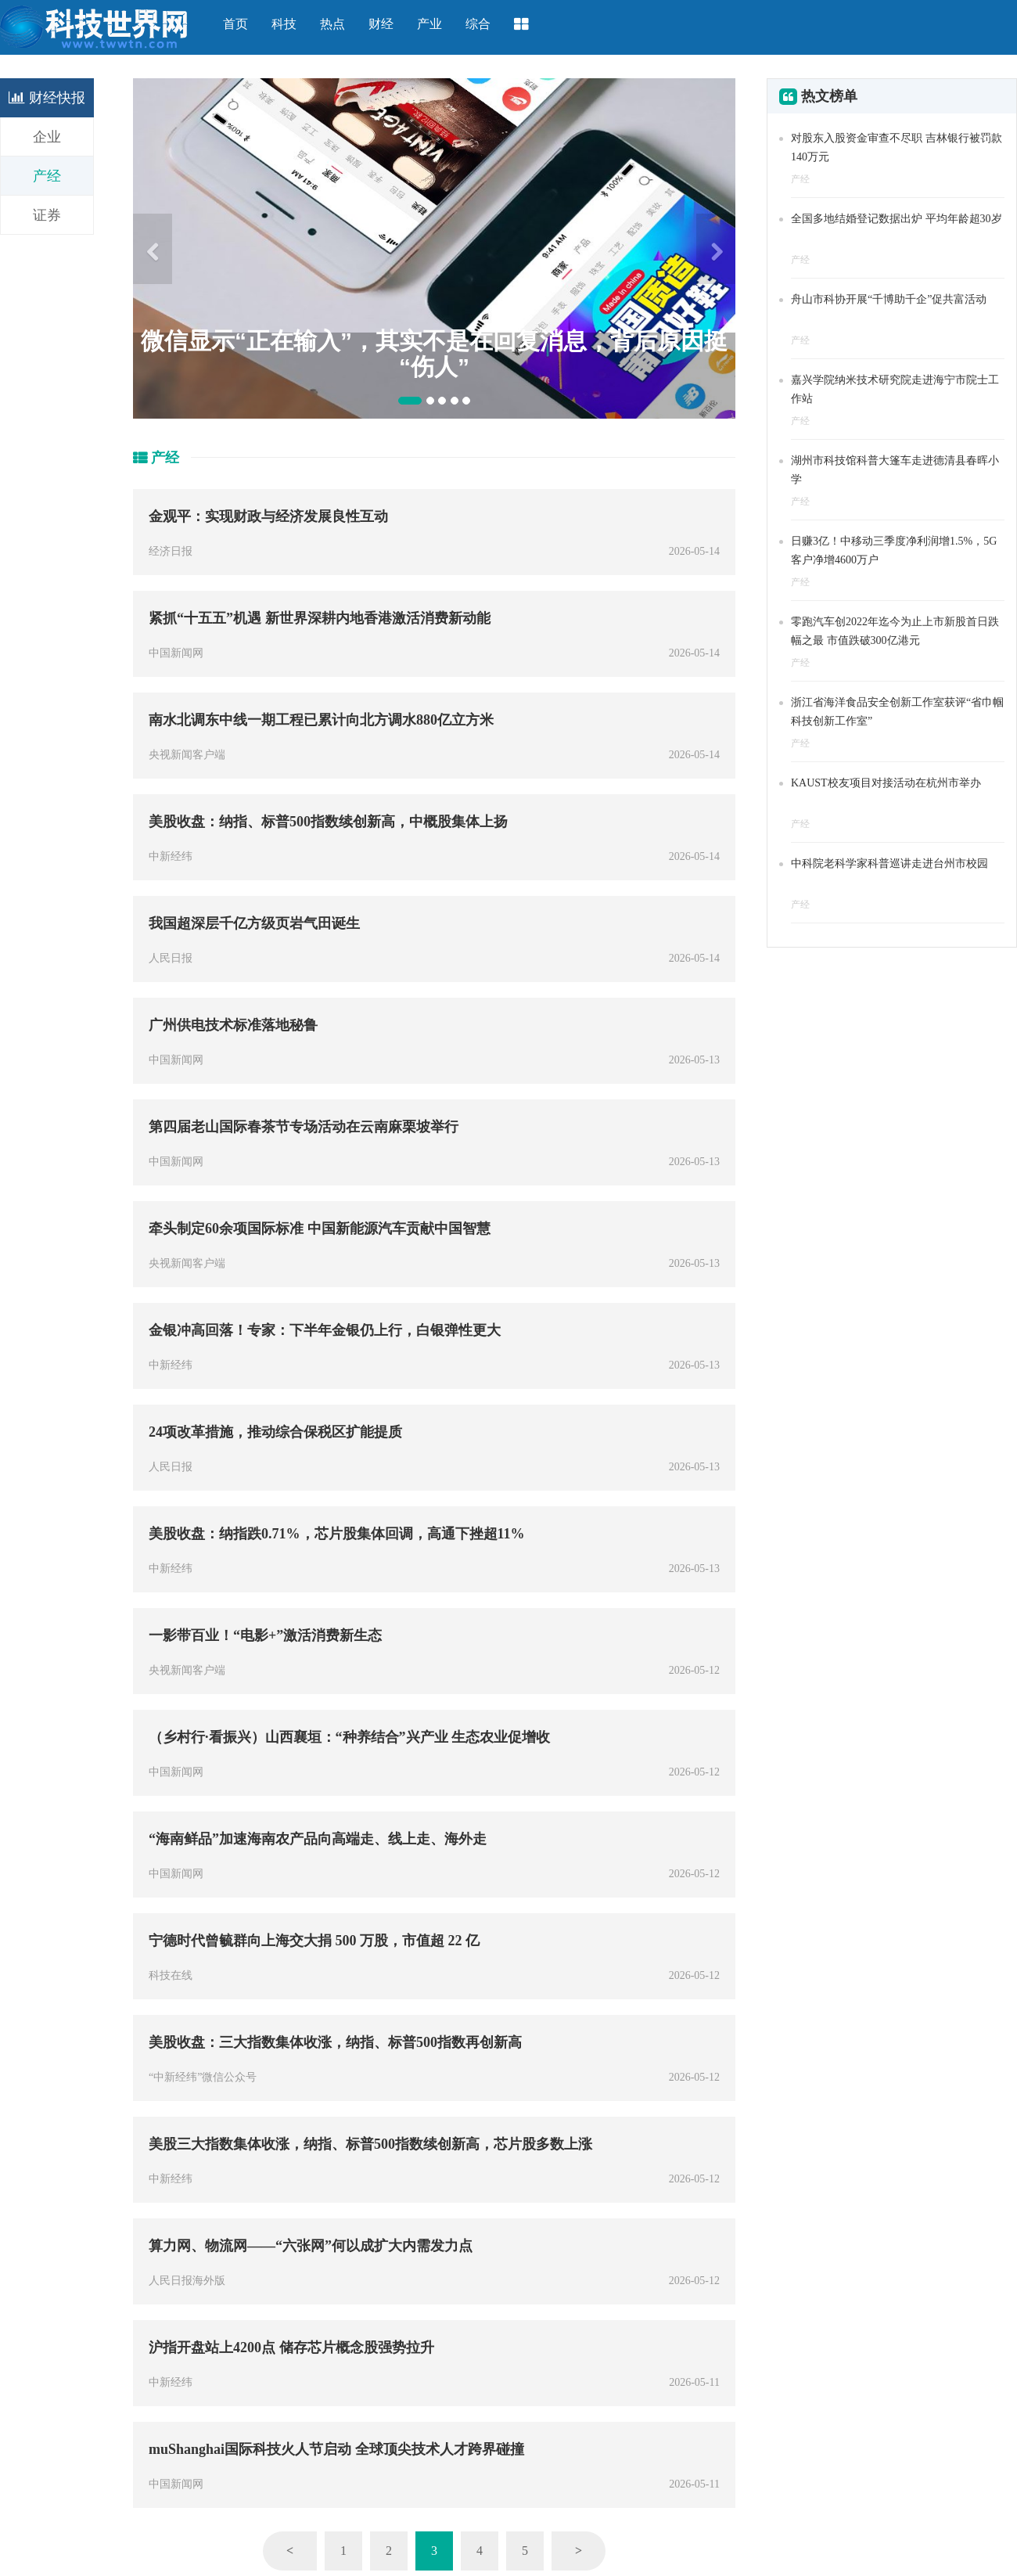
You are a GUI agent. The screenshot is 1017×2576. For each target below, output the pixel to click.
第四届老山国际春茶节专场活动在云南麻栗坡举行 (303, 1127)
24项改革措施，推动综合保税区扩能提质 (275, 1432)
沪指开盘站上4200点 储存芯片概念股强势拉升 (291, 2347)
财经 (381, 24)
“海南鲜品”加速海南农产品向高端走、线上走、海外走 (318, 1839)
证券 (47, 215)
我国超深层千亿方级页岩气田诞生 (254, 923)
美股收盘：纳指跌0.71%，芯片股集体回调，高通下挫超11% (337, 1534)
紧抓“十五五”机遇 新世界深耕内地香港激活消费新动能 (320, 618)
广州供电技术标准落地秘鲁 (233, 1025)
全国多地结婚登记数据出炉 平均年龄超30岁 (896, 219)
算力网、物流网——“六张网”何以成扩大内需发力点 (311, 2246)
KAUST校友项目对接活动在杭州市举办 (886, 783)
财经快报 (47, 98)
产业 (429, 24)
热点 (332, 24)
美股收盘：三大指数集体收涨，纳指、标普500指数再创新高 (335, 2042)
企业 (47, 137)
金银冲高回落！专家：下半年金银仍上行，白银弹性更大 (325, 1330)
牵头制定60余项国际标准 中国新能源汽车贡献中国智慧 (320, 1228)
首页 (235, 24)
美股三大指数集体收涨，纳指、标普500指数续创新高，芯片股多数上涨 (370, 2144)
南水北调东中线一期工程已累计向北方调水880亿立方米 (321, 720)
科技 (283, 24)
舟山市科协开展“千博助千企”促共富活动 (888, 299)
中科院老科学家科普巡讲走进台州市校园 (889, 863)
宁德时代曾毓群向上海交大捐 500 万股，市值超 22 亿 (314, 1940)
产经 (47, 176)
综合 (478, 24)
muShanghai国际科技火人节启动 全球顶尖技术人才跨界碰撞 (336, 2449)
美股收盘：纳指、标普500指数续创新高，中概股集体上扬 (328, 821)
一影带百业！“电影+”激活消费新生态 (265, 1635)
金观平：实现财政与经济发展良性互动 (268, 516)
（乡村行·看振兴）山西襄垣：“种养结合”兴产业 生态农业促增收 (349, 1737)
